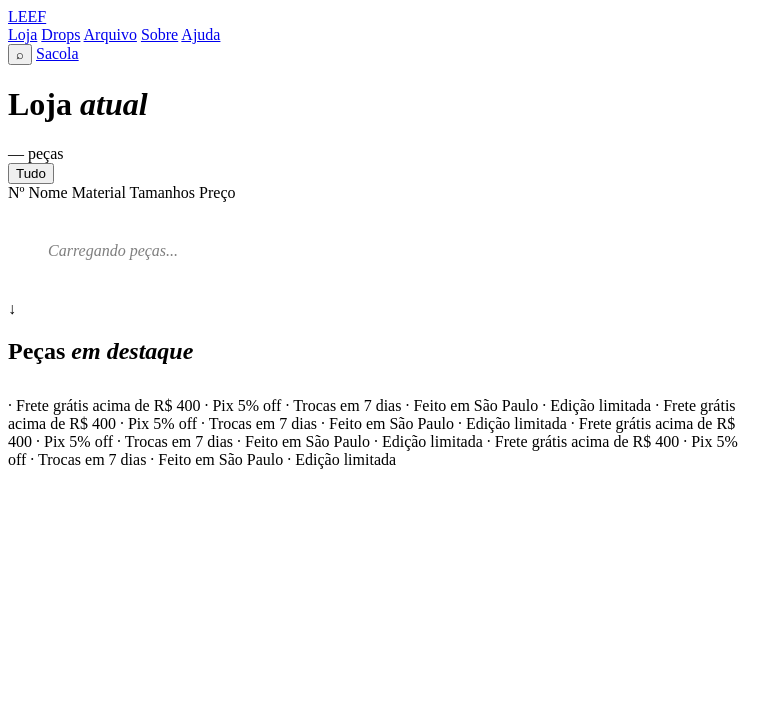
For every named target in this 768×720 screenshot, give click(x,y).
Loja (22, 34)
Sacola (57, 53)
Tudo (31, 173)
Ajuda (200, 34)
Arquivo (110, 34)
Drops (60, 34)
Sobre (159, 34)
